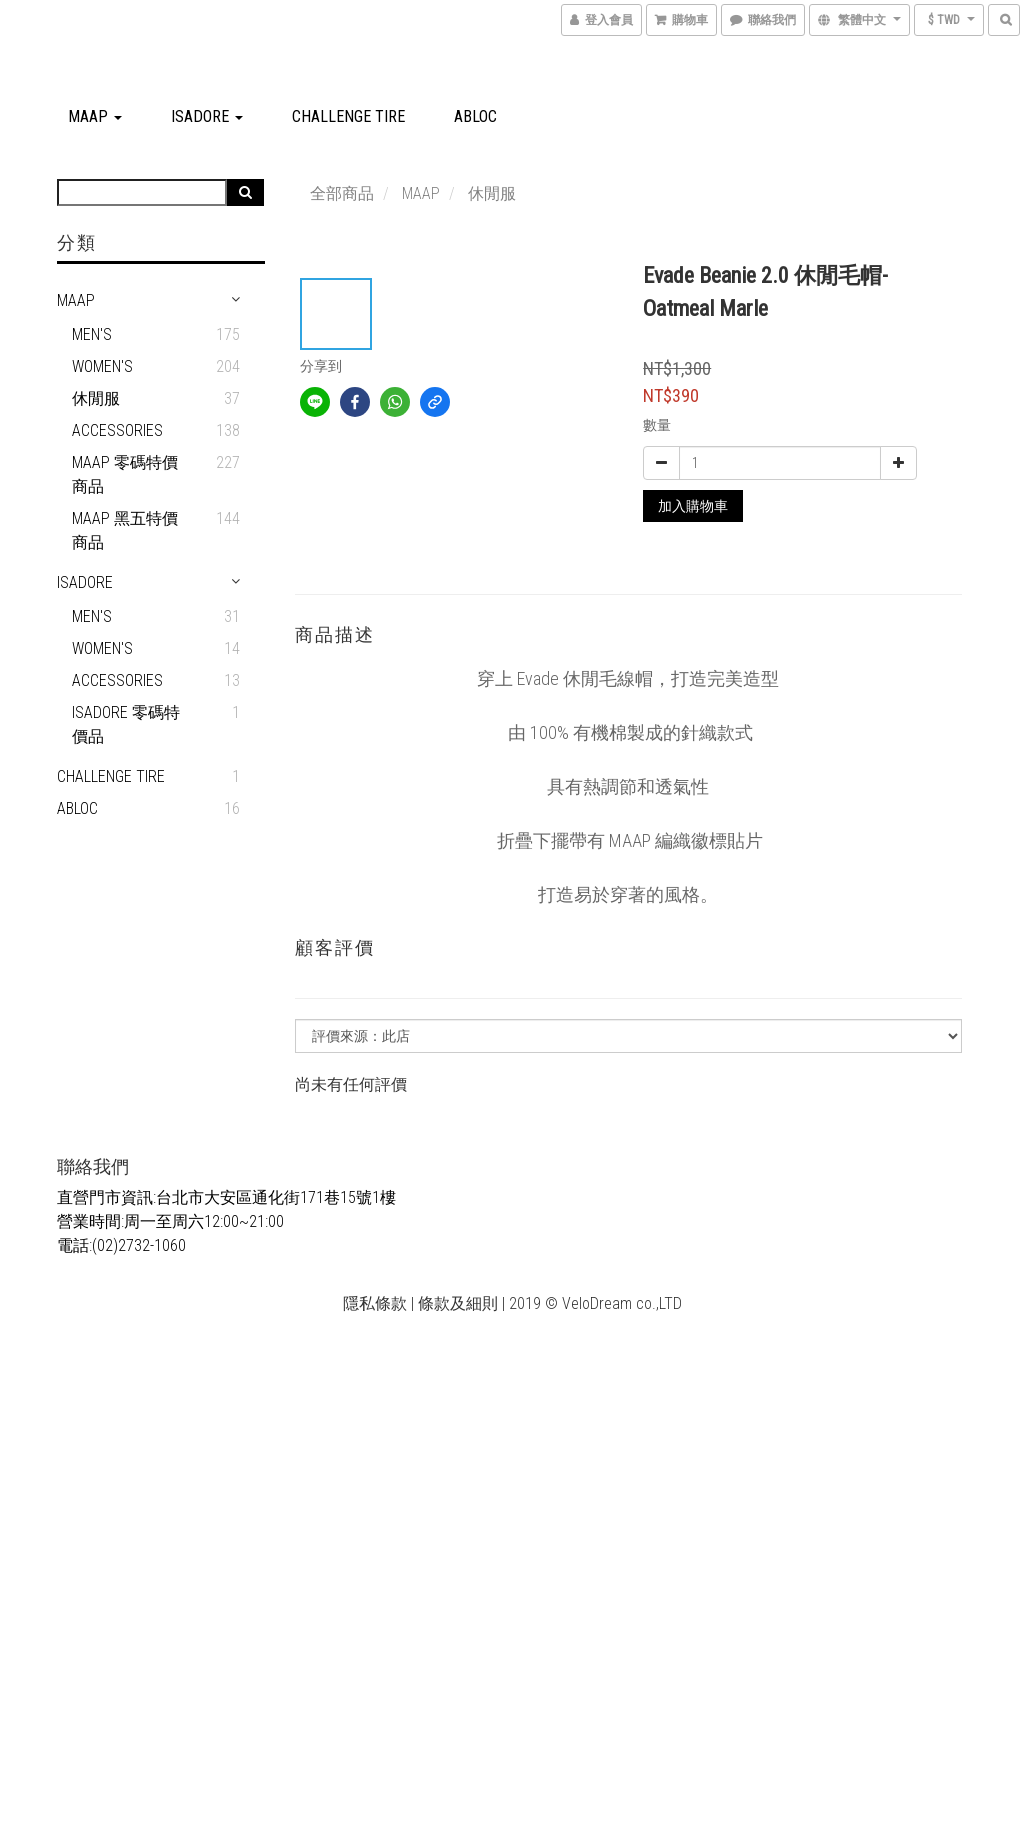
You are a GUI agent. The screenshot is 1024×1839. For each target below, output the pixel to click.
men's (92, 616)
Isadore (207, 116)
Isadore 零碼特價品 (126, 724)
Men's (92, 334)
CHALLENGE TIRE (348, 116)
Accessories (117, 430)
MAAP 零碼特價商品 (125, 474)
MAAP (95, 116)
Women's (102, 366)
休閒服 (96, 398)
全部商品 (342, 193)
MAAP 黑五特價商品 (125, 530)
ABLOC (475, 116)
